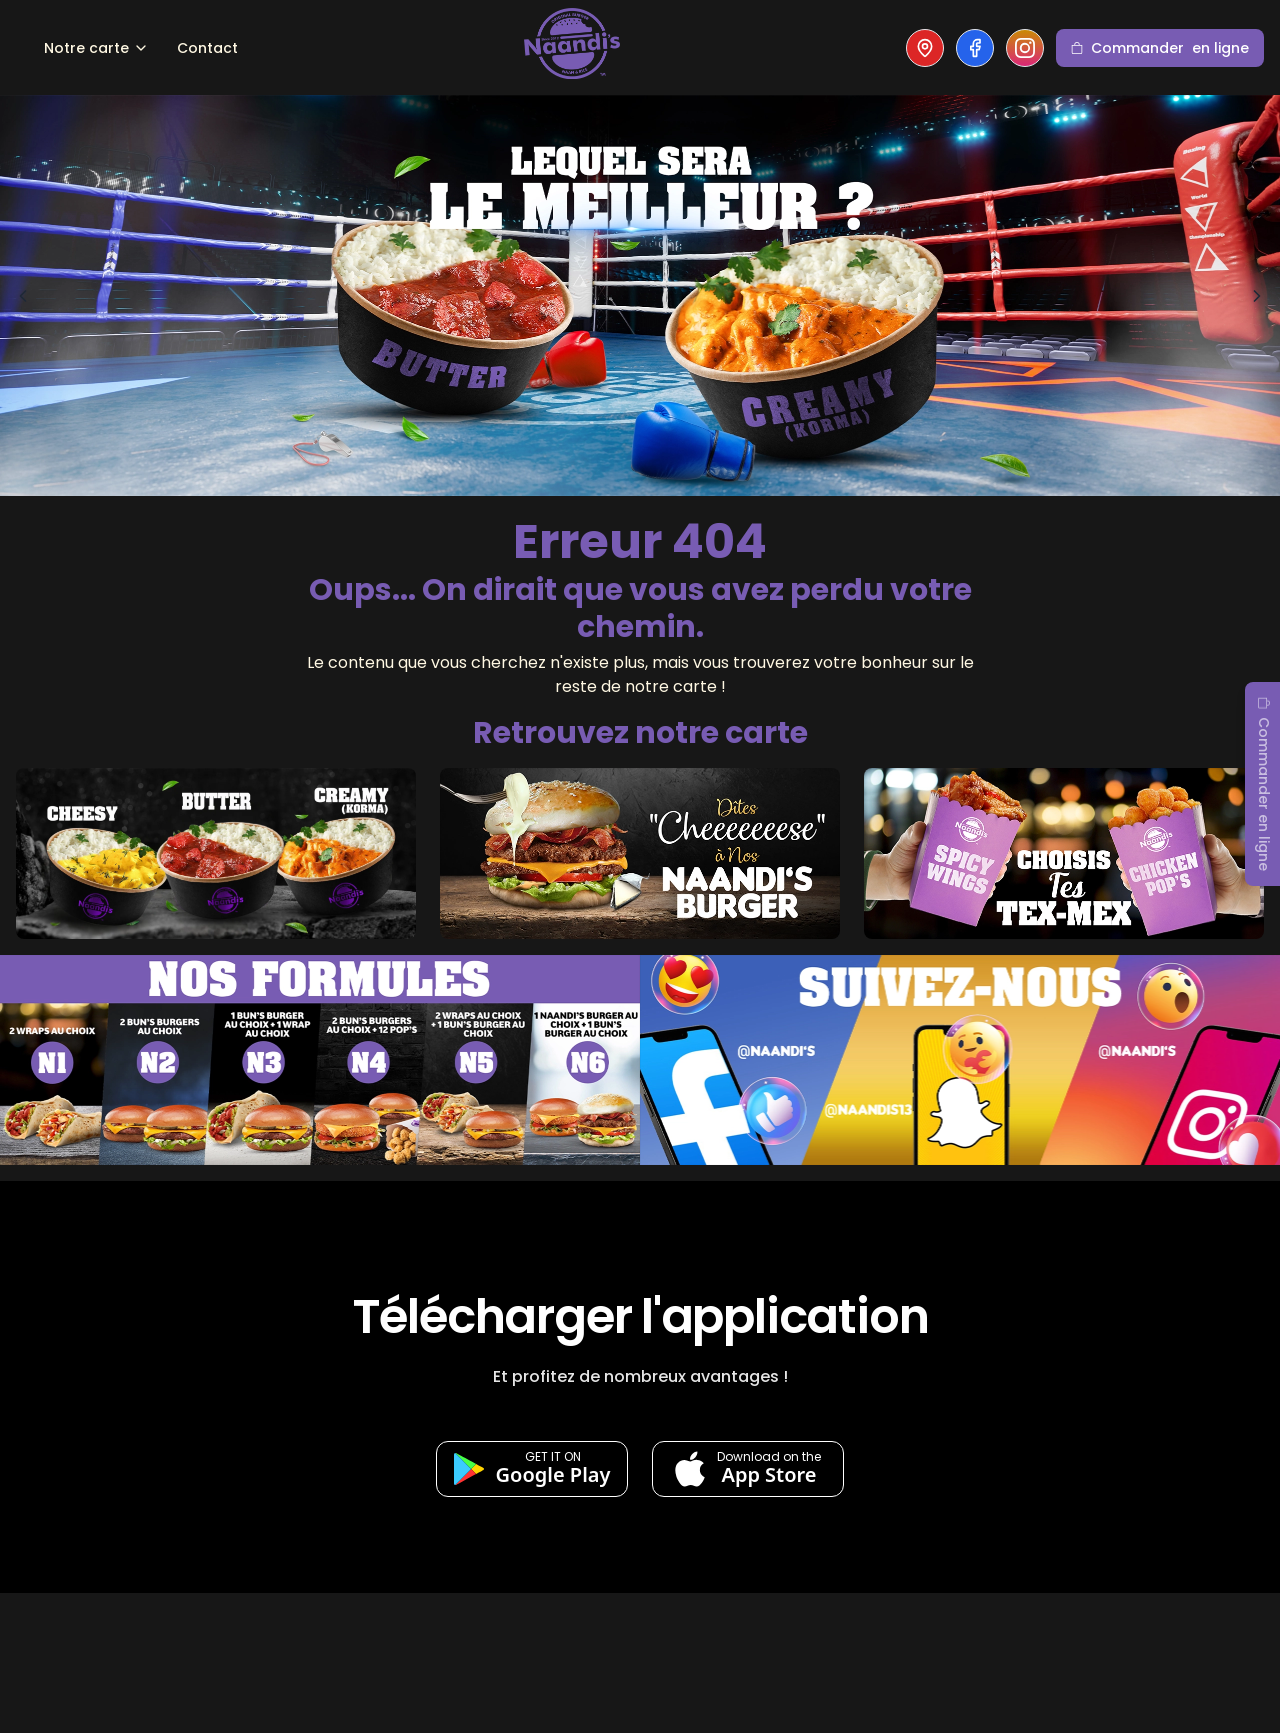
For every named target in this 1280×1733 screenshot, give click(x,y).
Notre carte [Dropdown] (96, 48)
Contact (207, 48)
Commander (1160, 48)
